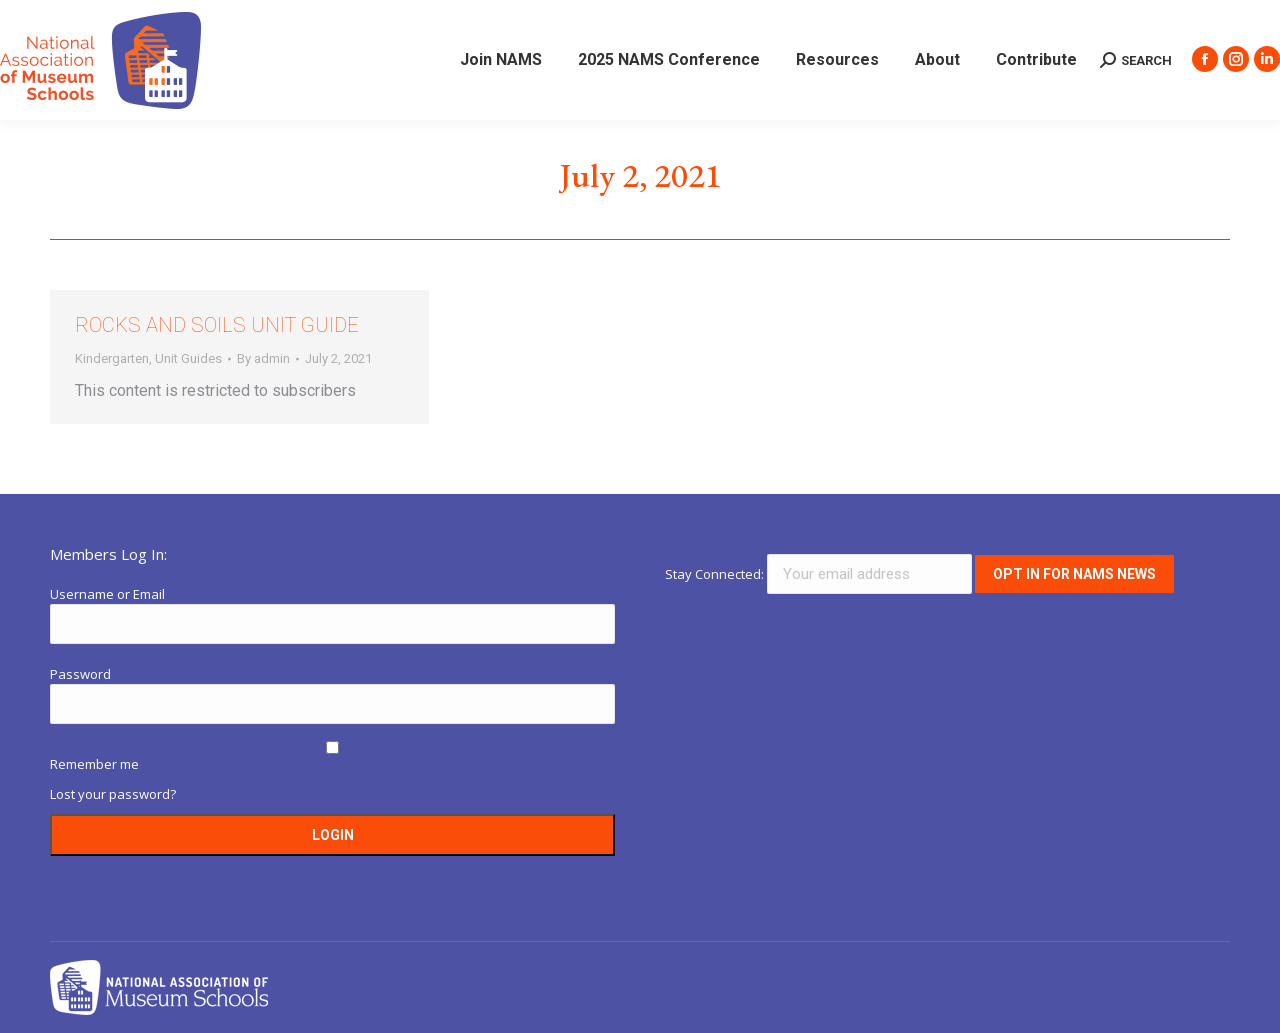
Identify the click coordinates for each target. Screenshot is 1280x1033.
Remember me (94, 764)
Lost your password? (113, 794)
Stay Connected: (820, 574)
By (263, 358)
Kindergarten (112, 358)
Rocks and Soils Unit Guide (217, 325)
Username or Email (107, 594)
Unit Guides (188, 358)
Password (80, 674)
